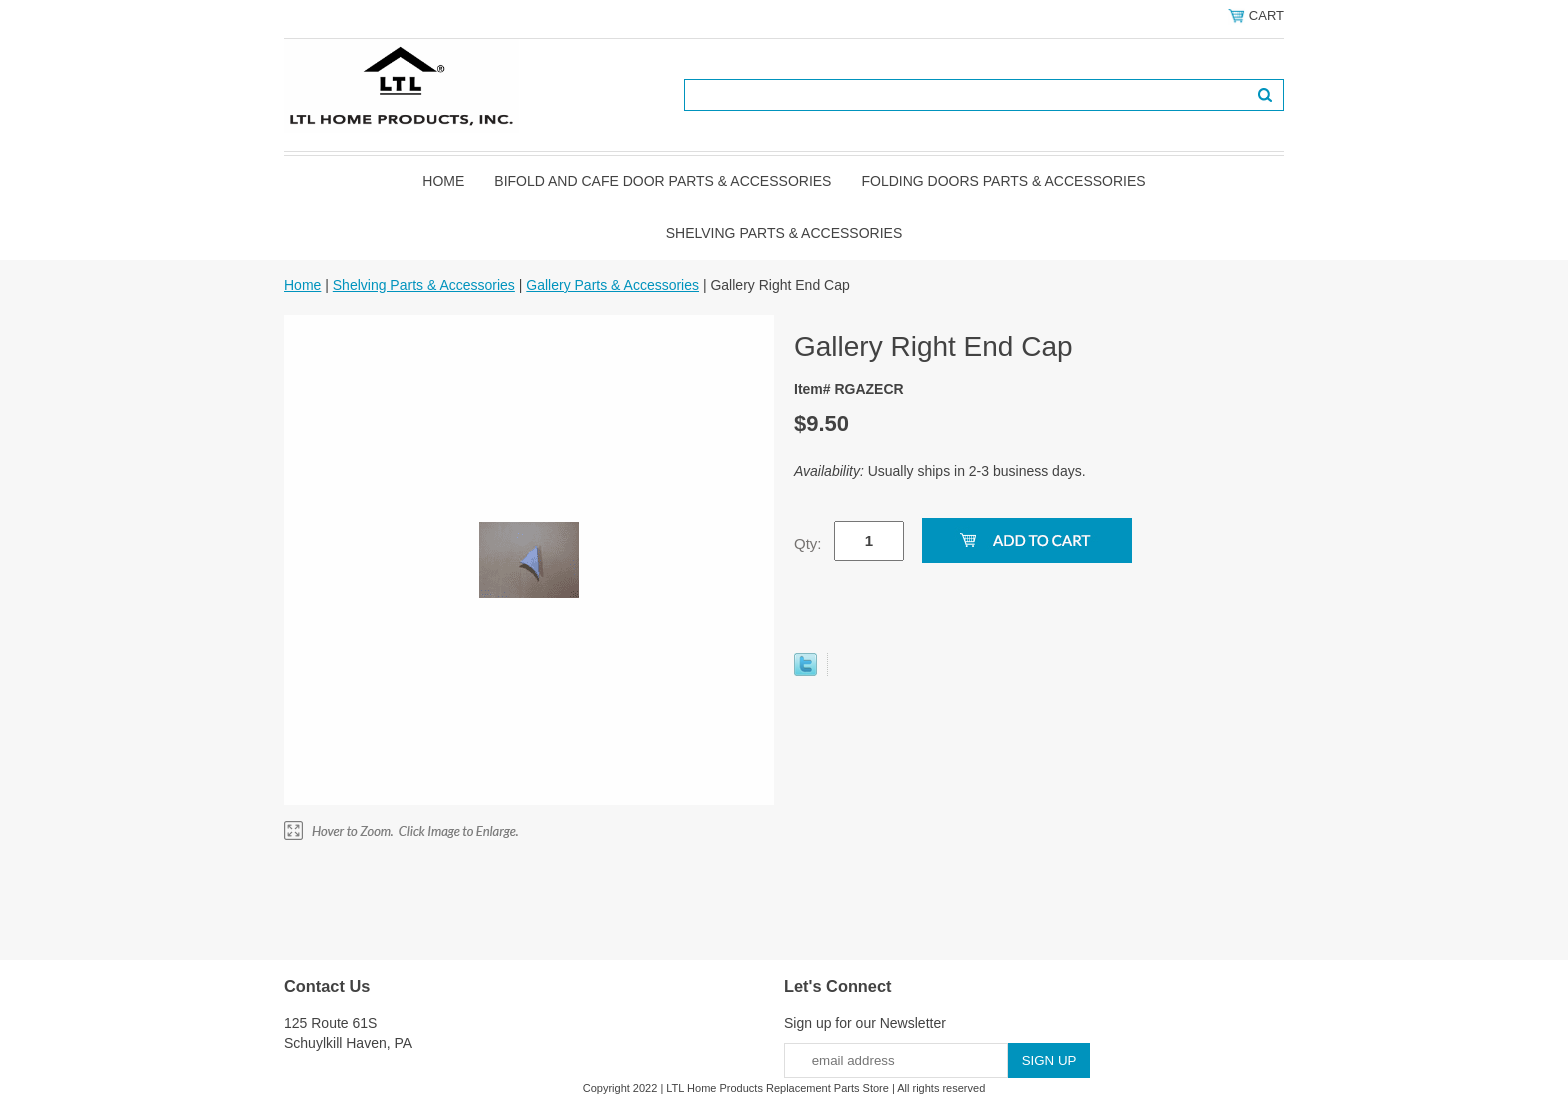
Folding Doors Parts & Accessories (1003, 181)
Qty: (808, 543)
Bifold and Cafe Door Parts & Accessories (662, 181)
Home (443, 181)
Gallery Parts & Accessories (612, 285)
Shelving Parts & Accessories (784, 233)
